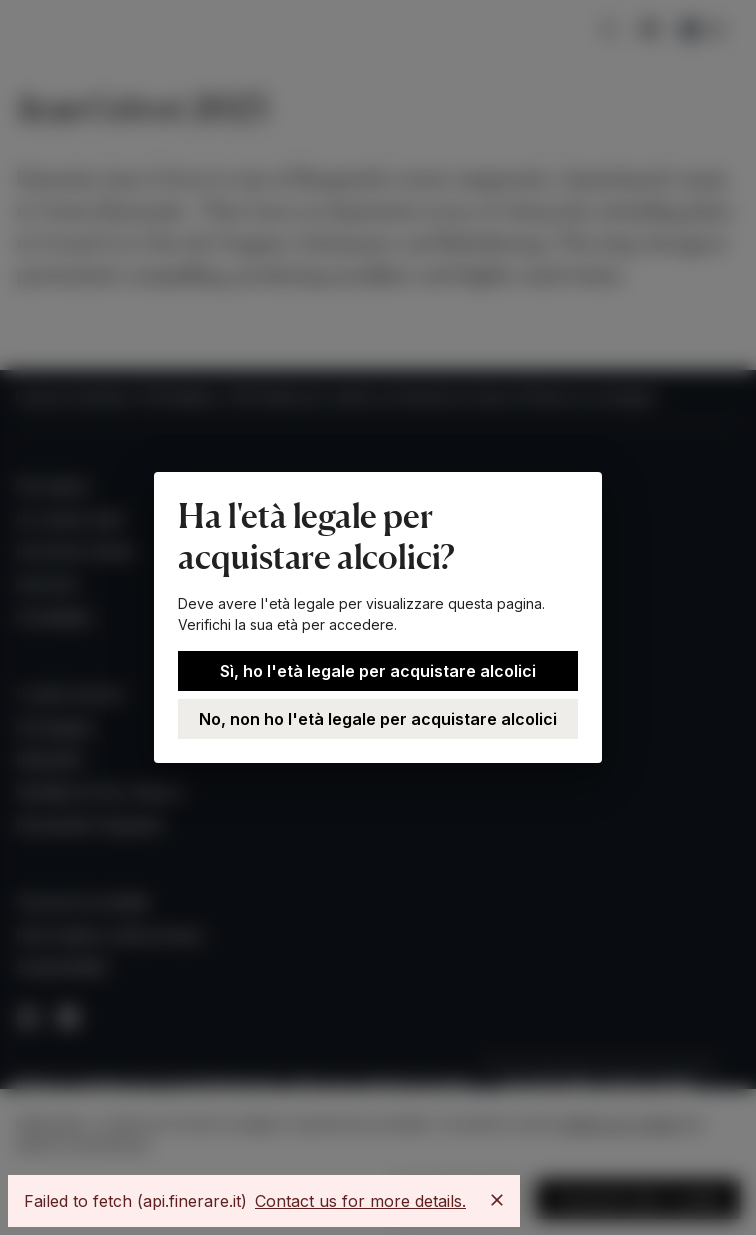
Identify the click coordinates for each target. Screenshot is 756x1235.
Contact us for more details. (360, 1201)
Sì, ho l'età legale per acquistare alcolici (378, 671)
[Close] (497, 1200)
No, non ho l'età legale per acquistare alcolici (378, 719)
